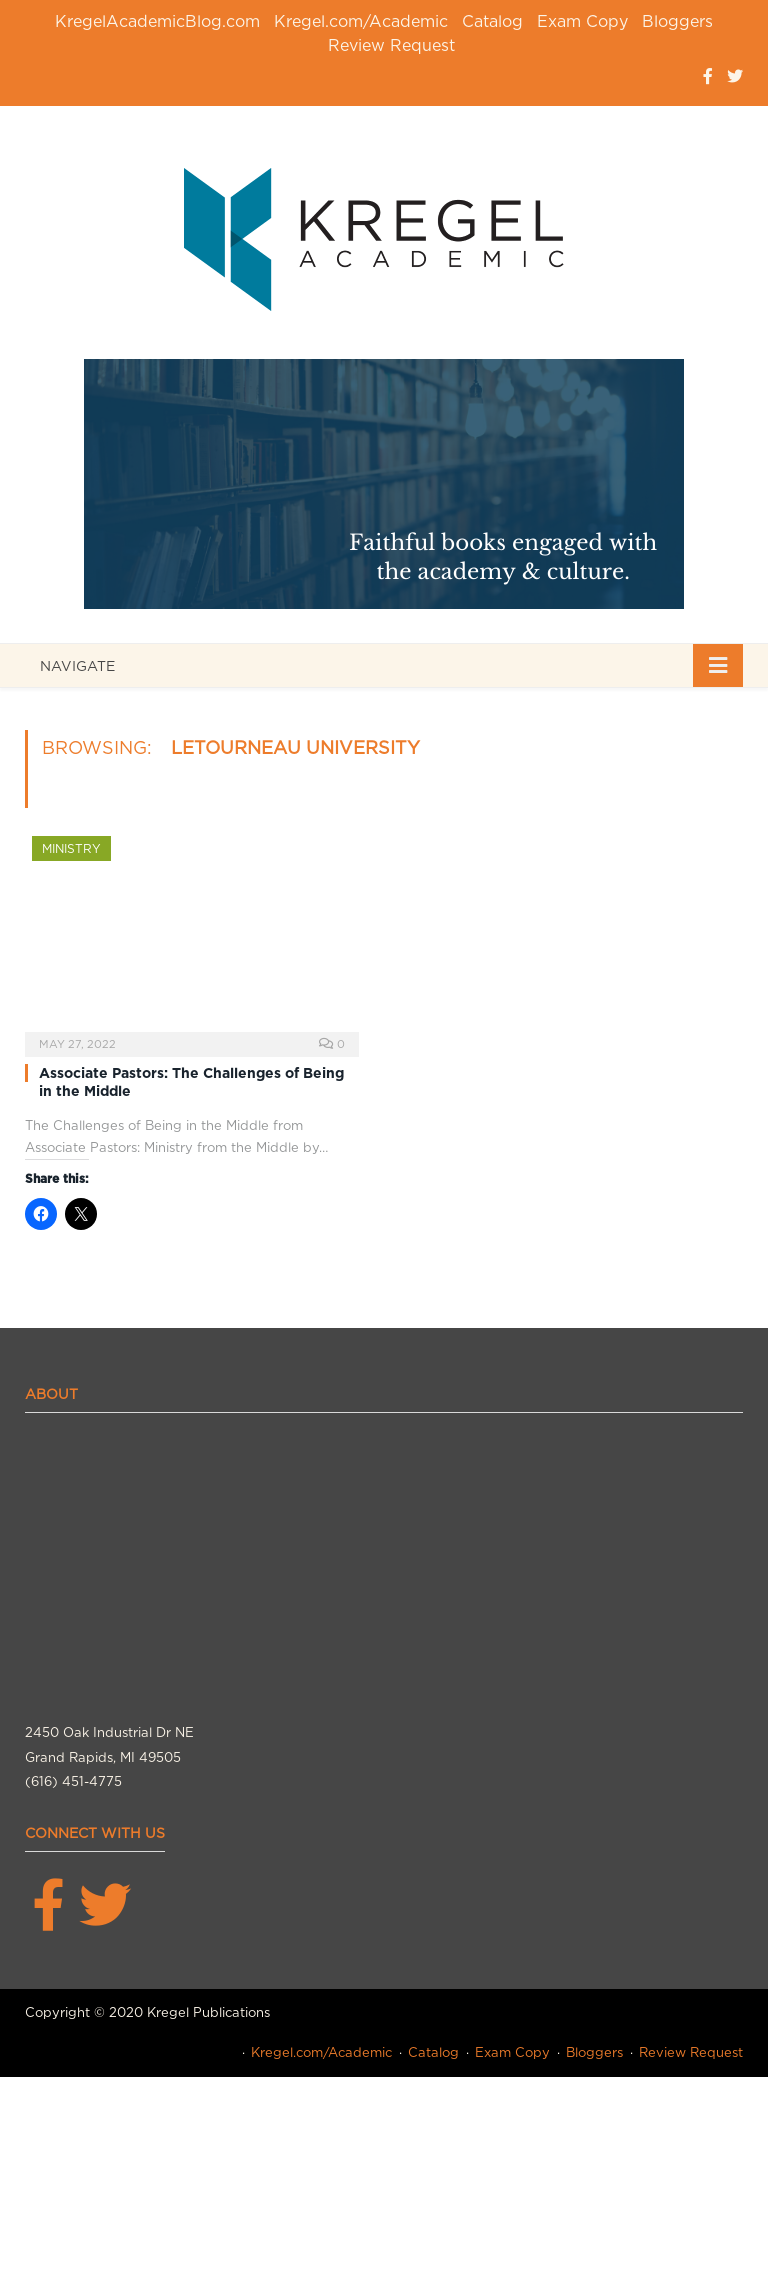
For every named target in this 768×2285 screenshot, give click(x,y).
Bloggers (677, 21)
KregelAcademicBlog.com (157, 21)
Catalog (492, 21)
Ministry (71, 848)
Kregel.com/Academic (361, 21)
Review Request (391, 45)
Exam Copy (582, 21)
